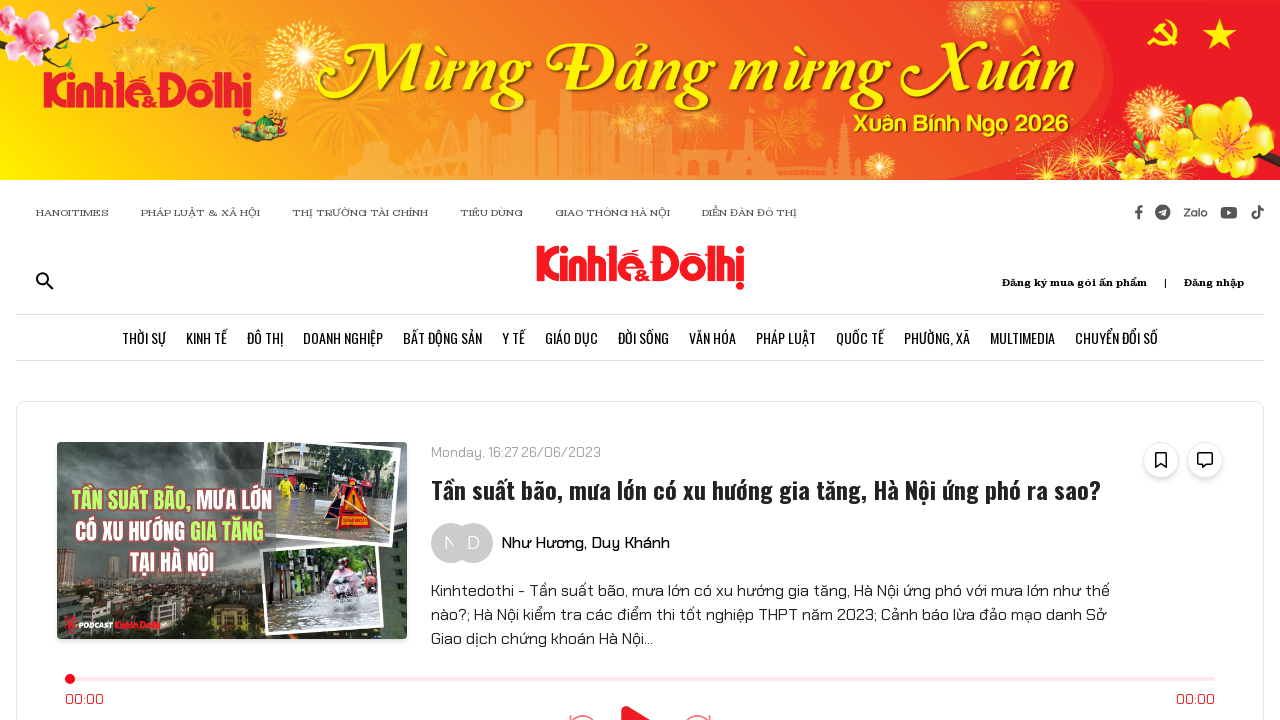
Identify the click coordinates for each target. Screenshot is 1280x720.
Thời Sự (144, 337)
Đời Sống (643, 337)
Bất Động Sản (442, 337)
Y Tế (513, 337)
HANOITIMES (72, 212)
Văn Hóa (712, 337)
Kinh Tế (206, 337)
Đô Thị (265, 337)
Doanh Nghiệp (343, 337)
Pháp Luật (786, 337)
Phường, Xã (937, 337)
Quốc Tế (860, 337)
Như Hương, (544, 542)
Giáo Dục (571, 337)
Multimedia (1022, 337)
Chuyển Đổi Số (1116, 337)
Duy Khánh (630, 542)
